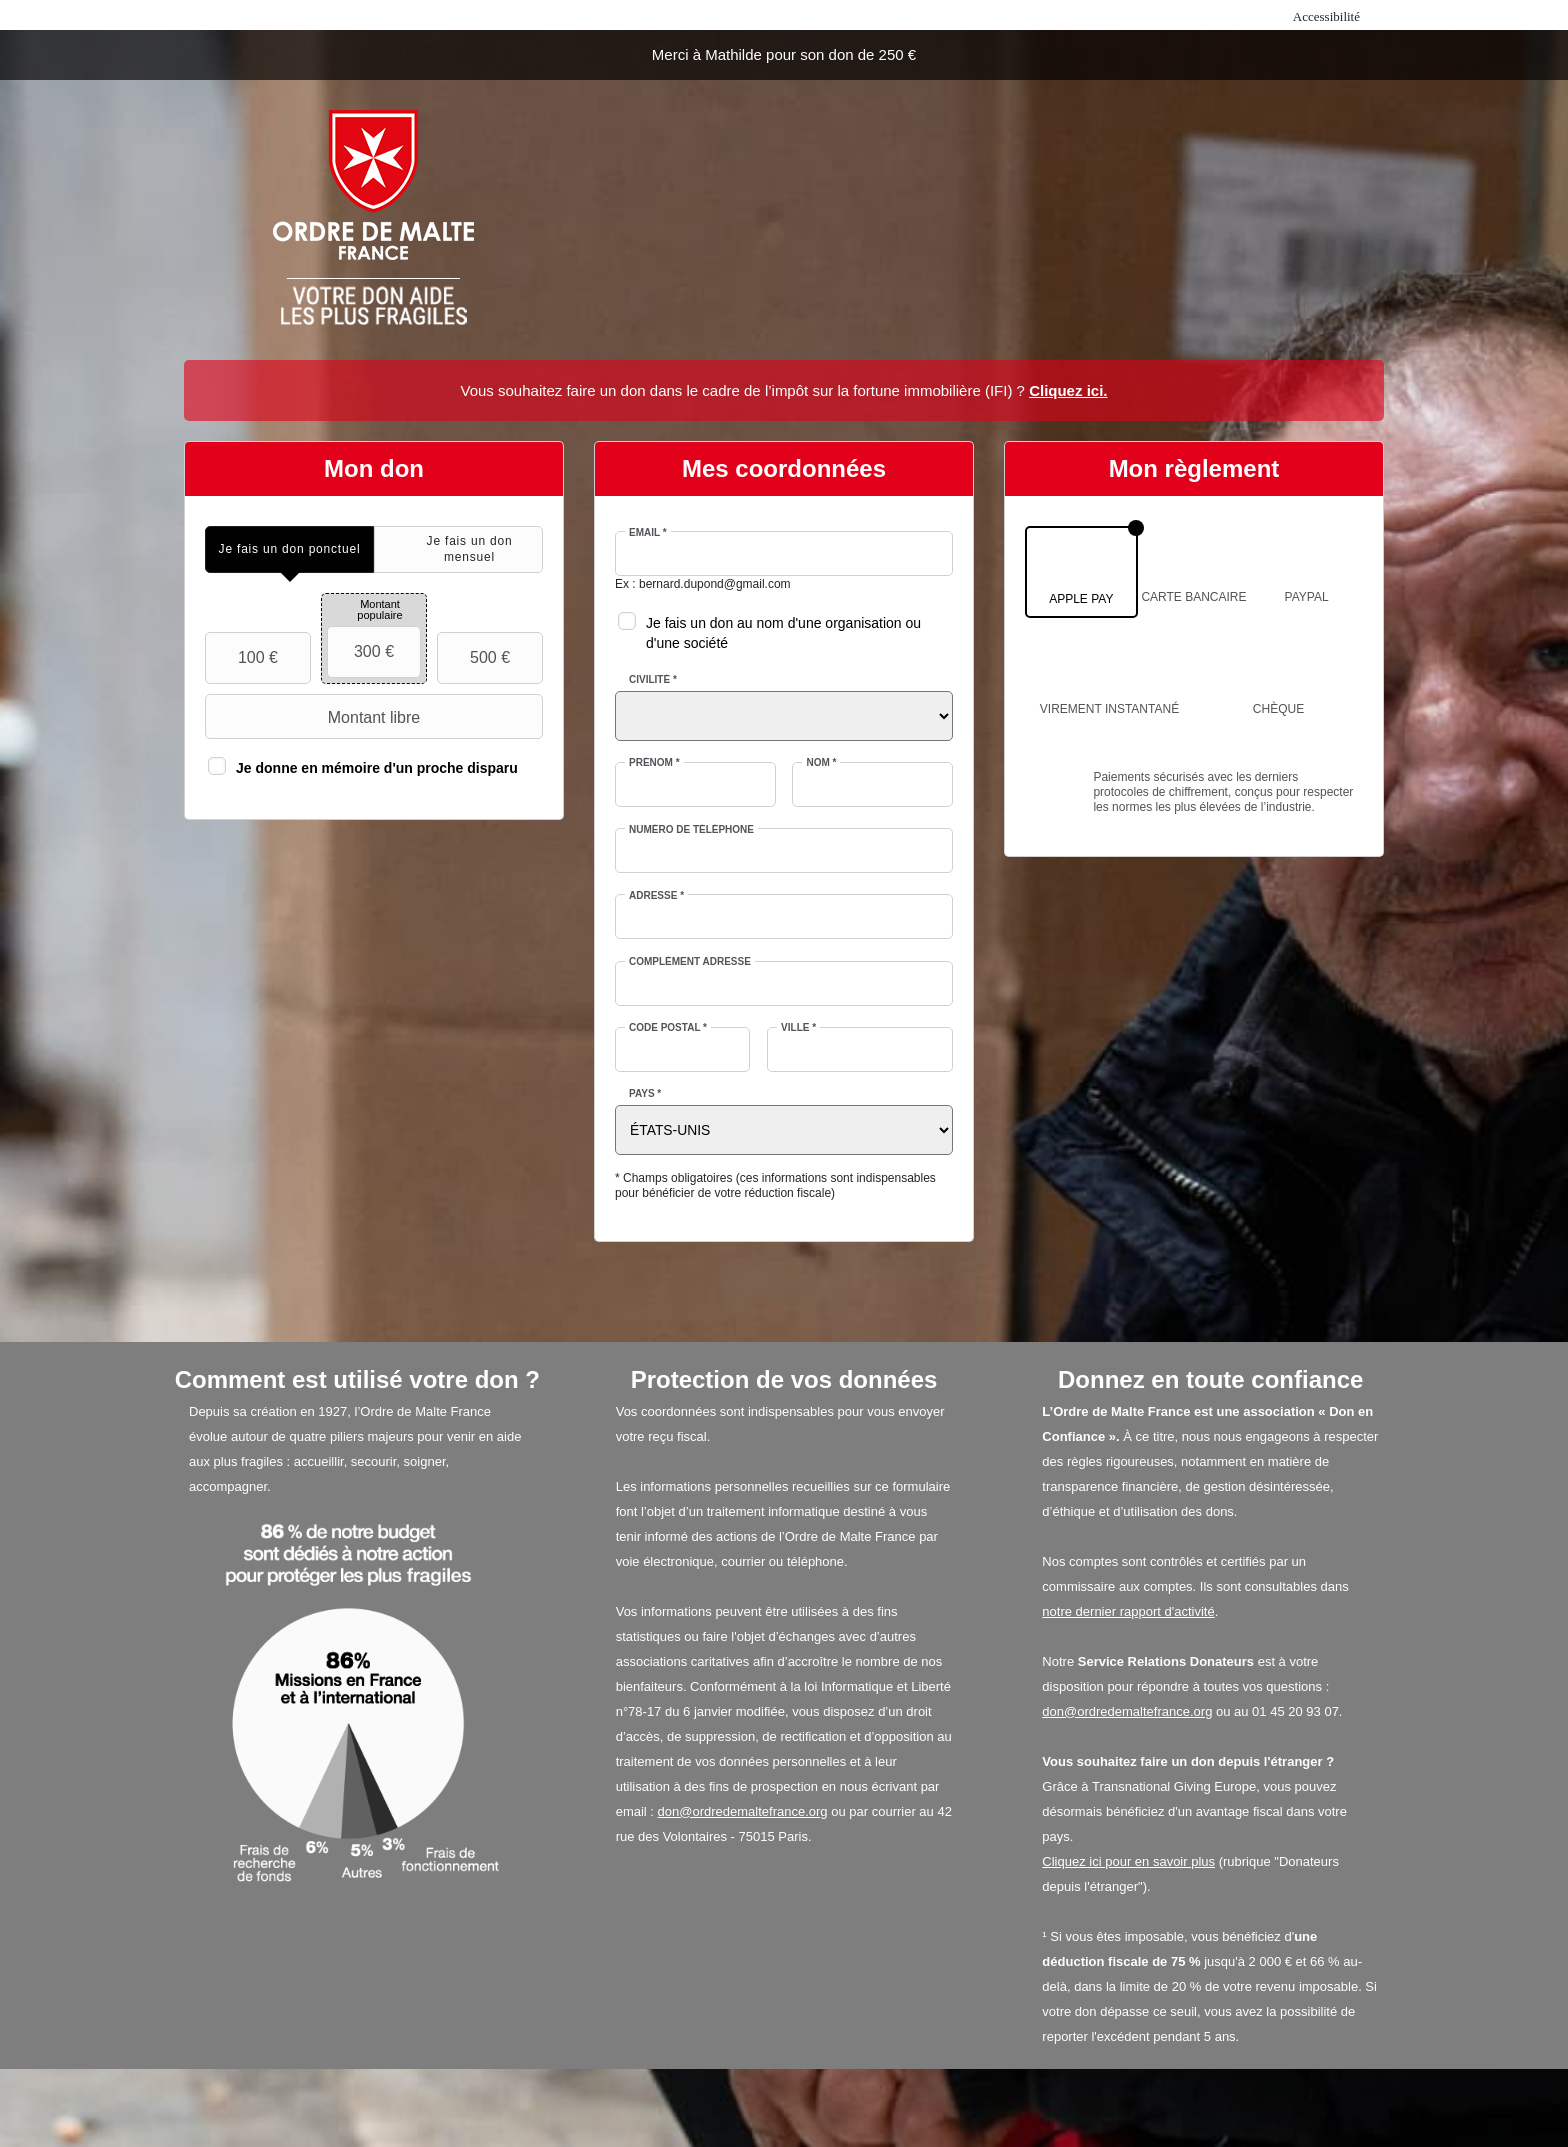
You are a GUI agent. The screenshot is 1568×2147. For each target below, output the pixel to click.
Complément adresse (690, 961)
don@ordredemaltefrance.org (743, 1811)
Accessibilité (1326, 16)
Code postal (668, 1027)
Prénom (654, 762)
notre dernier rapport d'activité (1128, 1611)
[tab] (289, 549)
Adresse (656, 895)
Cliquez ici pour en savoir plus (1128, 1861)
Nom (821, 762)
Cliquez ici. (1068, 390)
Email (648, 532)
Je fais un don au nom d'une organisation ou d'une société (783, 633)
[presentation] (289, 549)
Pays (645, 1093)
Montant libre (315, 717)
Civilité (653, 679)
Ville (798, 1027)
